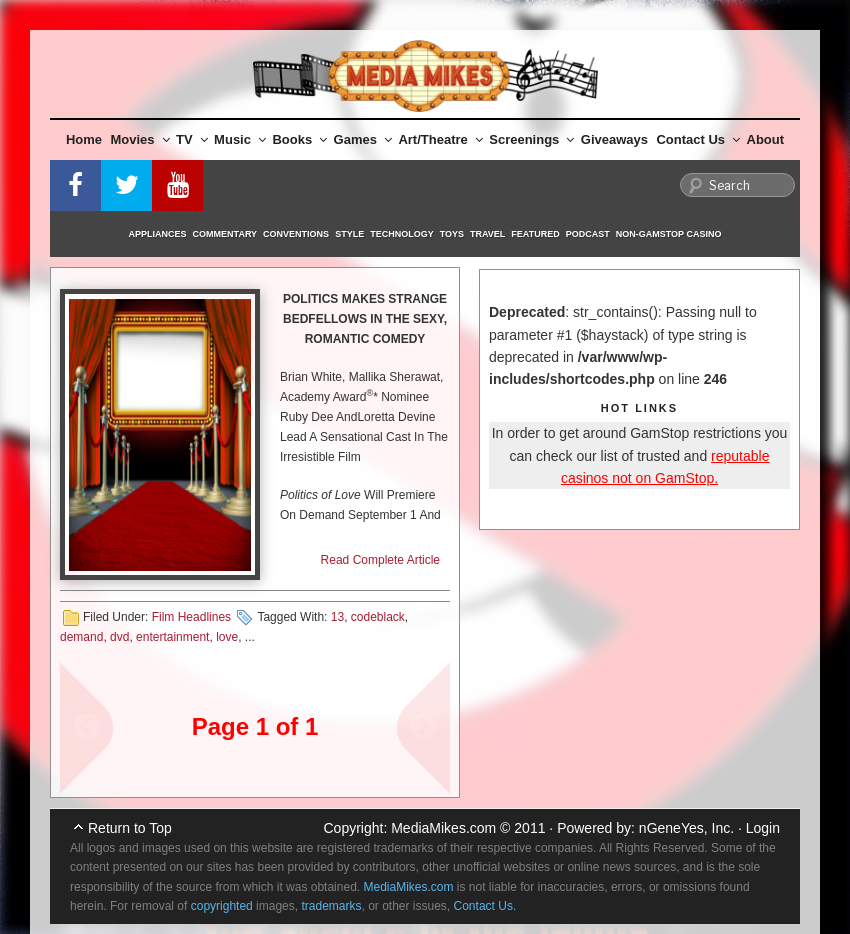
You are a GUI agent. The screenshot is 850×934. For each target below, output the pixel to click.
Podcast (588, 234)
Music (240, 139)
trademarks (331, 906)
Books (299, 139)
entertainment (172, 637)
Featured (535, 234)
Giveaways (614, 139)
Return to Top (130, 828)
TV (192, 139)
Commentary (225, 234)
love (227, 637)
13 (337, 617)
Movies (140, 139)
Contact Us (698, 139)
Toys (452, 234)
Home (84, 139)
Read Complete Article (380, 560)
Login (763, 828)
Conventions (296, 234)
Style (349, 234)
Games (363, 139)
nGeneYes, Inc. (686, 828)
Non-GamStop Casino (669, 234)
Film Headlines (191, 617)
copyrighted (222, 906)
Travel (487, 234)
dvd (119, 637)
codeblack (378, 617)
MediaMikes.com (443, 828)
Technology (402, 234)
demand (81, 637)
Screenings (531, 139)
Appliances (158, 234)
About (766, 139)
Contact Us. (485, 906)
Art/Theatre (440, 139)
